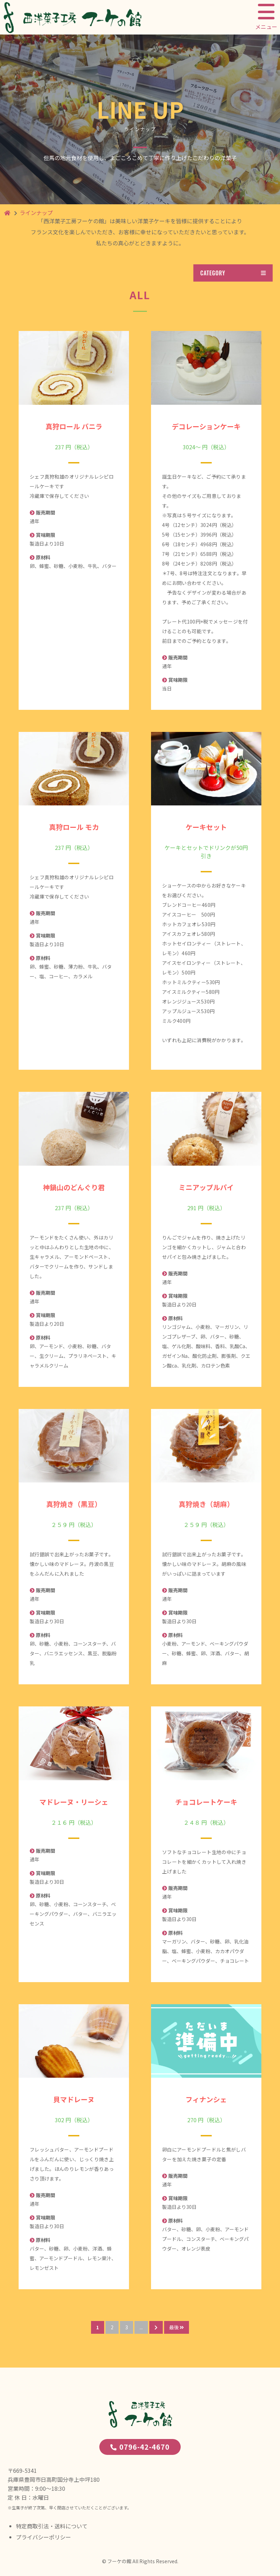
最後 (176, 2327)
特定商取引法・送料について (52, 2526)
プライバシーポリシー (43, 2537)
